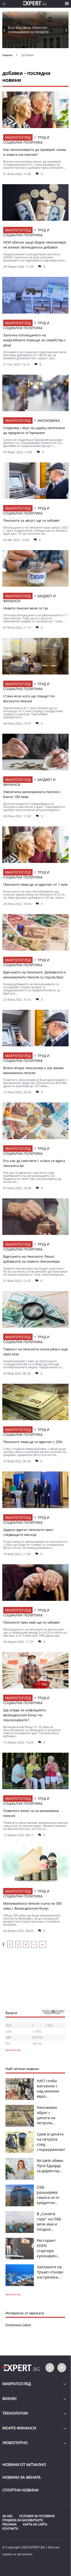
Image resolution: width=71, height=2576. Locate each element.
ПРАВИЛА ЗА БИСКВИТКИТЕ (22, 2520)
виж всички (13, 2294)
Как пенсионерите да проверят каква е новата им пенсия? (34, 152)
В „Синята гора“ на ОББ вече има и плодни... (49, 2221)
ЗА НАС (7, 2516)
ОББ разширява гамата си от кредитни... (48, 2195)
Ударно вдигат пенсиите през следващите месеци (28, 1532)
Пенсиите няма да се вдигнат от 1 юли (35, 884)
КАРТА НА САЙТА (35, 2524)
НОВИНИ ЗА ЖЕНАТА (21, 2477)
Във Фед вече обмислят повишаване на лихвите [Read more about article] (28, 29)
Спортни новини (20, 2490)
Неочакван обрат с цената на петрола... (47, 2115)
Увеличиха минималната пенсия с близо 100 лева (32, 794)
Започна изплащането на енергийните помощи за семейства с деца (34, 340)
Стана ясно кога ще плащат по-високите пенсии (29, 698)
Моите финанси (19, 2428)
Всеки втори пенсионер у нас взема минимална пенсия (33, 1070)
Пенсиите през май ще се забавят (31, 1622)
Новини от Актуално (24, 2464)
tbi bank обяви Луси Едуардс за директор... (50, 2165)
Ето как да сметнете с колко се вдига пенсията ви (34, 1163)
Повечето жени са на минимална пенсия (31, 1813)
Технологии (15, 2413)
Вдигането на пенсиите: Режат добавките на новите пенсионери (31, 1259)
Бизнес (9, 2398)
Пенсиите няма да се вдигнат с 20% (32, 1441)
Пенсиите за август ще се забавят (31, 520)
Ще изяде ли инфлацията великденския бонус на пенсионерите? (24, 1715)
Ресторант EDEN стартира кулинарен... (48, 2248)
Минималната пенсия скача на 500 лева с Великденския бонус (32, 1906)
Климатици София (18, 2325)
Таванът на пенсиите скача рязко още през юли (35, 1351)
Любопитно (15, 2442)
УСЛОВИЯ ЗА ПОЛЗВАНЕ (37, 2516)
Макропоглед (18, 137)
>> (42, 1944)
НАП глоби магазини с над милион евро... (48, 2088)
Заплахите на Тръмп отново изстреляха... (50, 2272)
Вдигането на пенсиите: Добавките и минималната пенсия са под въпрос (34, 974)
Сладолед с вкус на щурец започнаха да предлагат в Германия (34, 430)
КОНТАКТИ (10, 2529)
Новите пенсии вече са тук (25, 608)
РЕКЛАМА (9, 2524)
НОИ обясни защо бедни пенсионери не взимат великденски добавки (34, 244)
